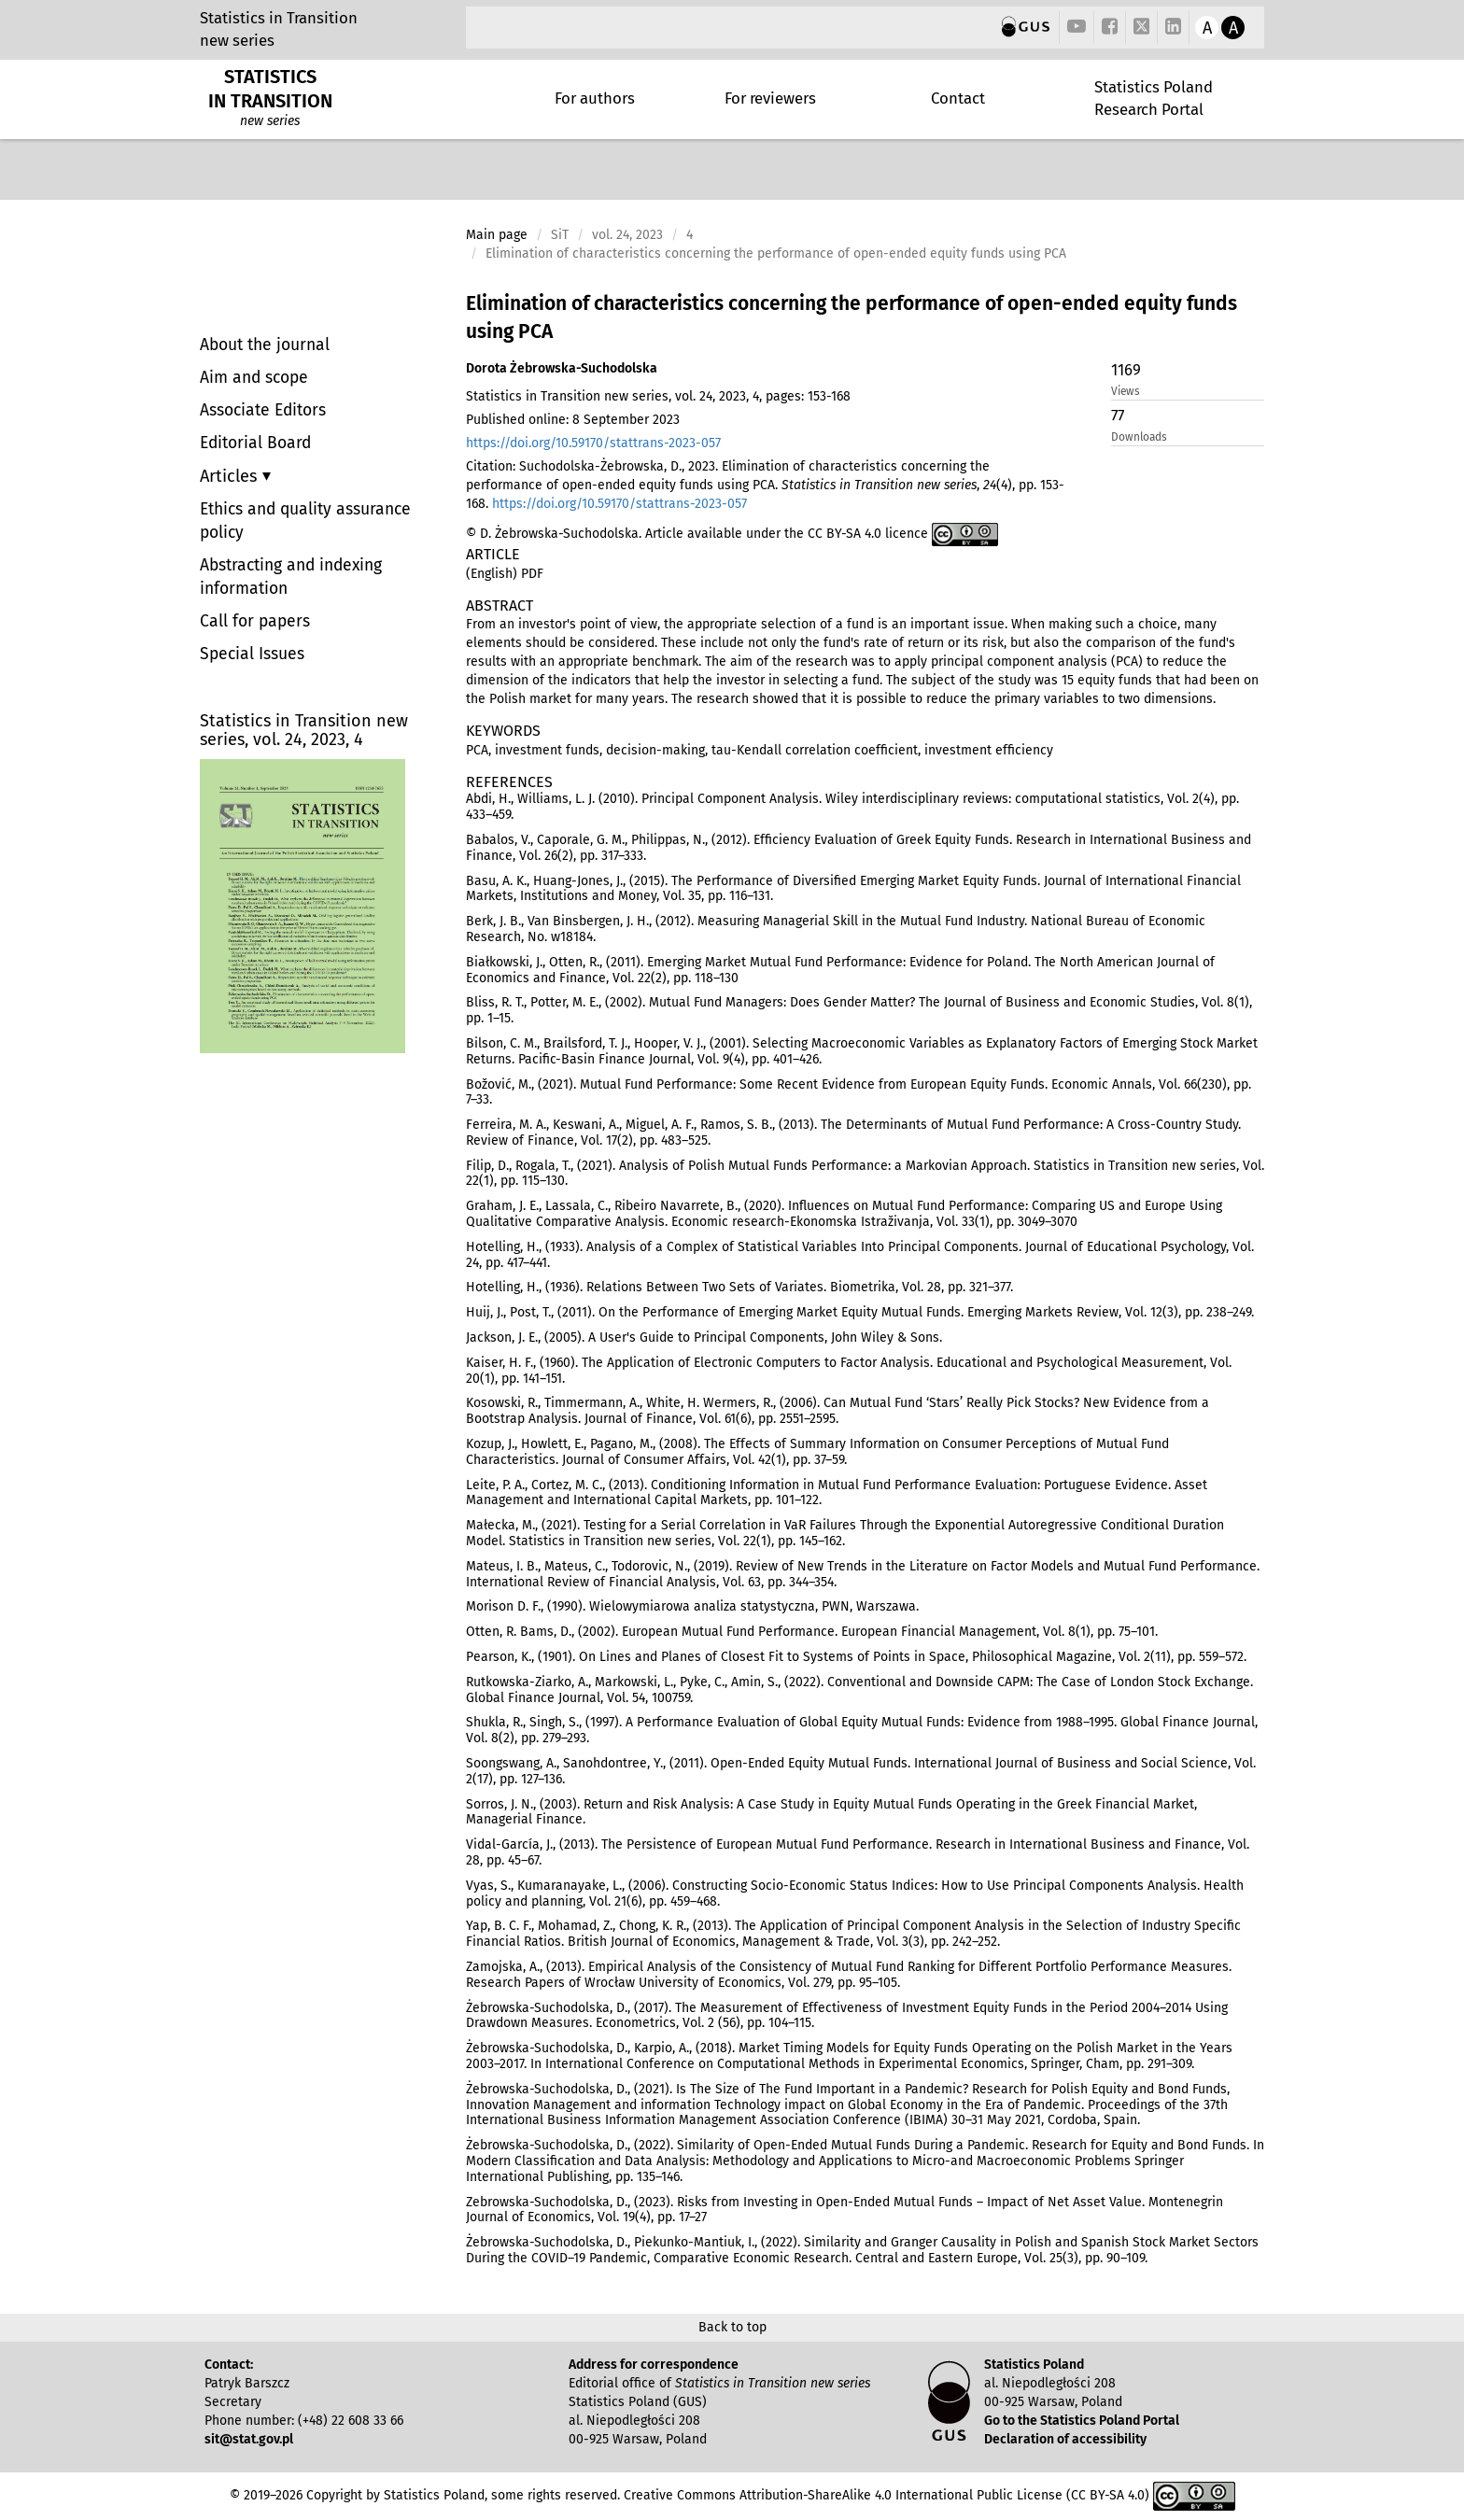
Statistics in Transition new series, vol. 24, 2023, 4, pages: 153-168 (658, 396)
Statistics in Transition (279, 17)
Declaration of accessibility (1065, 2439)
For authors (595, 98)
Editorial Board (255, 443)
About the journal (265, 345)
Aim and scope (254, 377)
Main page (497, 235)
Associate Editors (263, 410)
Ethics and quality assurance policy (305, 521)
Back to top (732, 2327)
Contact (958, 98)
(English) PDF (504, 574)
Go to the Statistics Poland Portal (1081, 2420)
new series (237, 40)
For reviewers (770, 98)
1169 (1126, 369)
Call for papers (255, 621)
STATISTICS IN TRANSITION (270, 88)
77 (1117, 415)
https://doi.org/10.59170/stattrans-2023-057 (593, 443)
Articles (231, 476)
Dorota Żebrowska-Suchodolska (561, 368)
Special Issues (252, 654)
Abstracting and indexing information (291, 577)
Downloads (1139, 436)
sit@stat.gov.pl (248, 2439)
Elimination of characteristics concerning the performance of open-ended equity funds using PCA (851, 317)
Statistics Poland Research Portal (1153, 98)
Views (1125, 391)
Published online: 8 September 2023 (573, 420)
